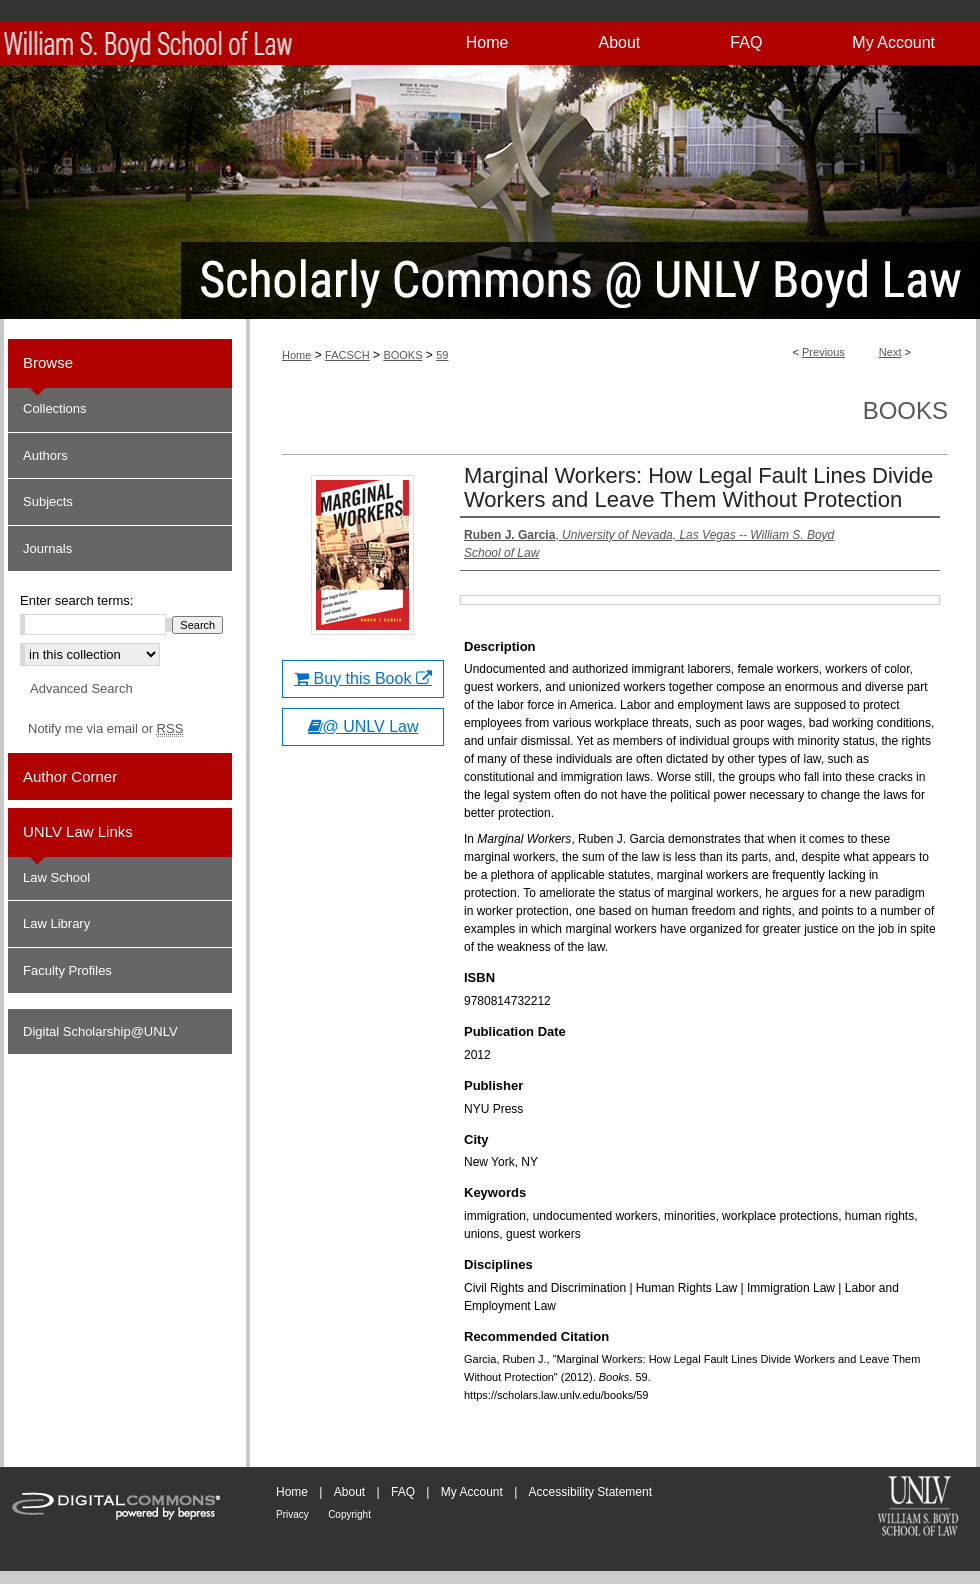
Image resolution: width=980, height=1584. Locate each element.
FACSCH (347, 355)
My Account (472, 1492)
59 (442, 355)
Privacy (292, 1514)
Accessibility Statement (590, 1492)
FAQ (403, 1492)
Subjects (48, 501)
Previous (823, 352)
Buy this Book (363, 678)
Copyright (349, 1514)
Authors (45, 455)
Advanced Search (81, 688)
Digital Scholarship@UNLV (100, 1031)
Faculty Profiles (67, 970)
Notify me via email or (105, 729)
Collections (55, 408)
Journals (47, 548)
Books (905, 410)
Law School (56, 877)
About (349, 1492)
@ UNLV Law (363, 726)
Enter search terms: (76, 600)
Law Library (56, 923)
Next (890, 352)
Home (296, 355)
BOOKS (402, 355)
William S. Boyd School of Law (918, 1508)
